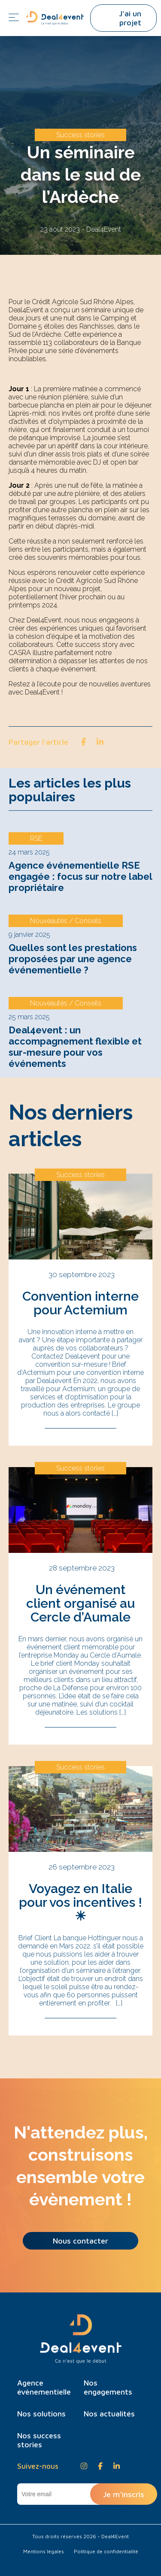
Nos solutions (41, 2413)
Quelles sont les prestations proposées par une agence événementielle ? (73, 958)
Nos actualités (109, 2413)
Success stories (80, 135)
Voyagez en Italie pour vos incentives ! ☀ (80, 1902)
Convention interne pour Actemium (80, 1303)
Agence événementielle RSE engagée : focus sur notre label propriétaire (80, 876)
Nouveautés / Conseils (65, 921)
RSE (36, 838)
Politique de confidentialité (106, 2551)
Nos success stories (39, 2440)
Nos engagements (108, 2387)
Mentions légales (43, 2551)
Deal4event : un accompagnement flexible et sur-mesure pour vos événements (75, 1046)
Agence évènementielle (44, 2387)
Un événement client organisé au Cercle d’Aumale (80, 1603)
